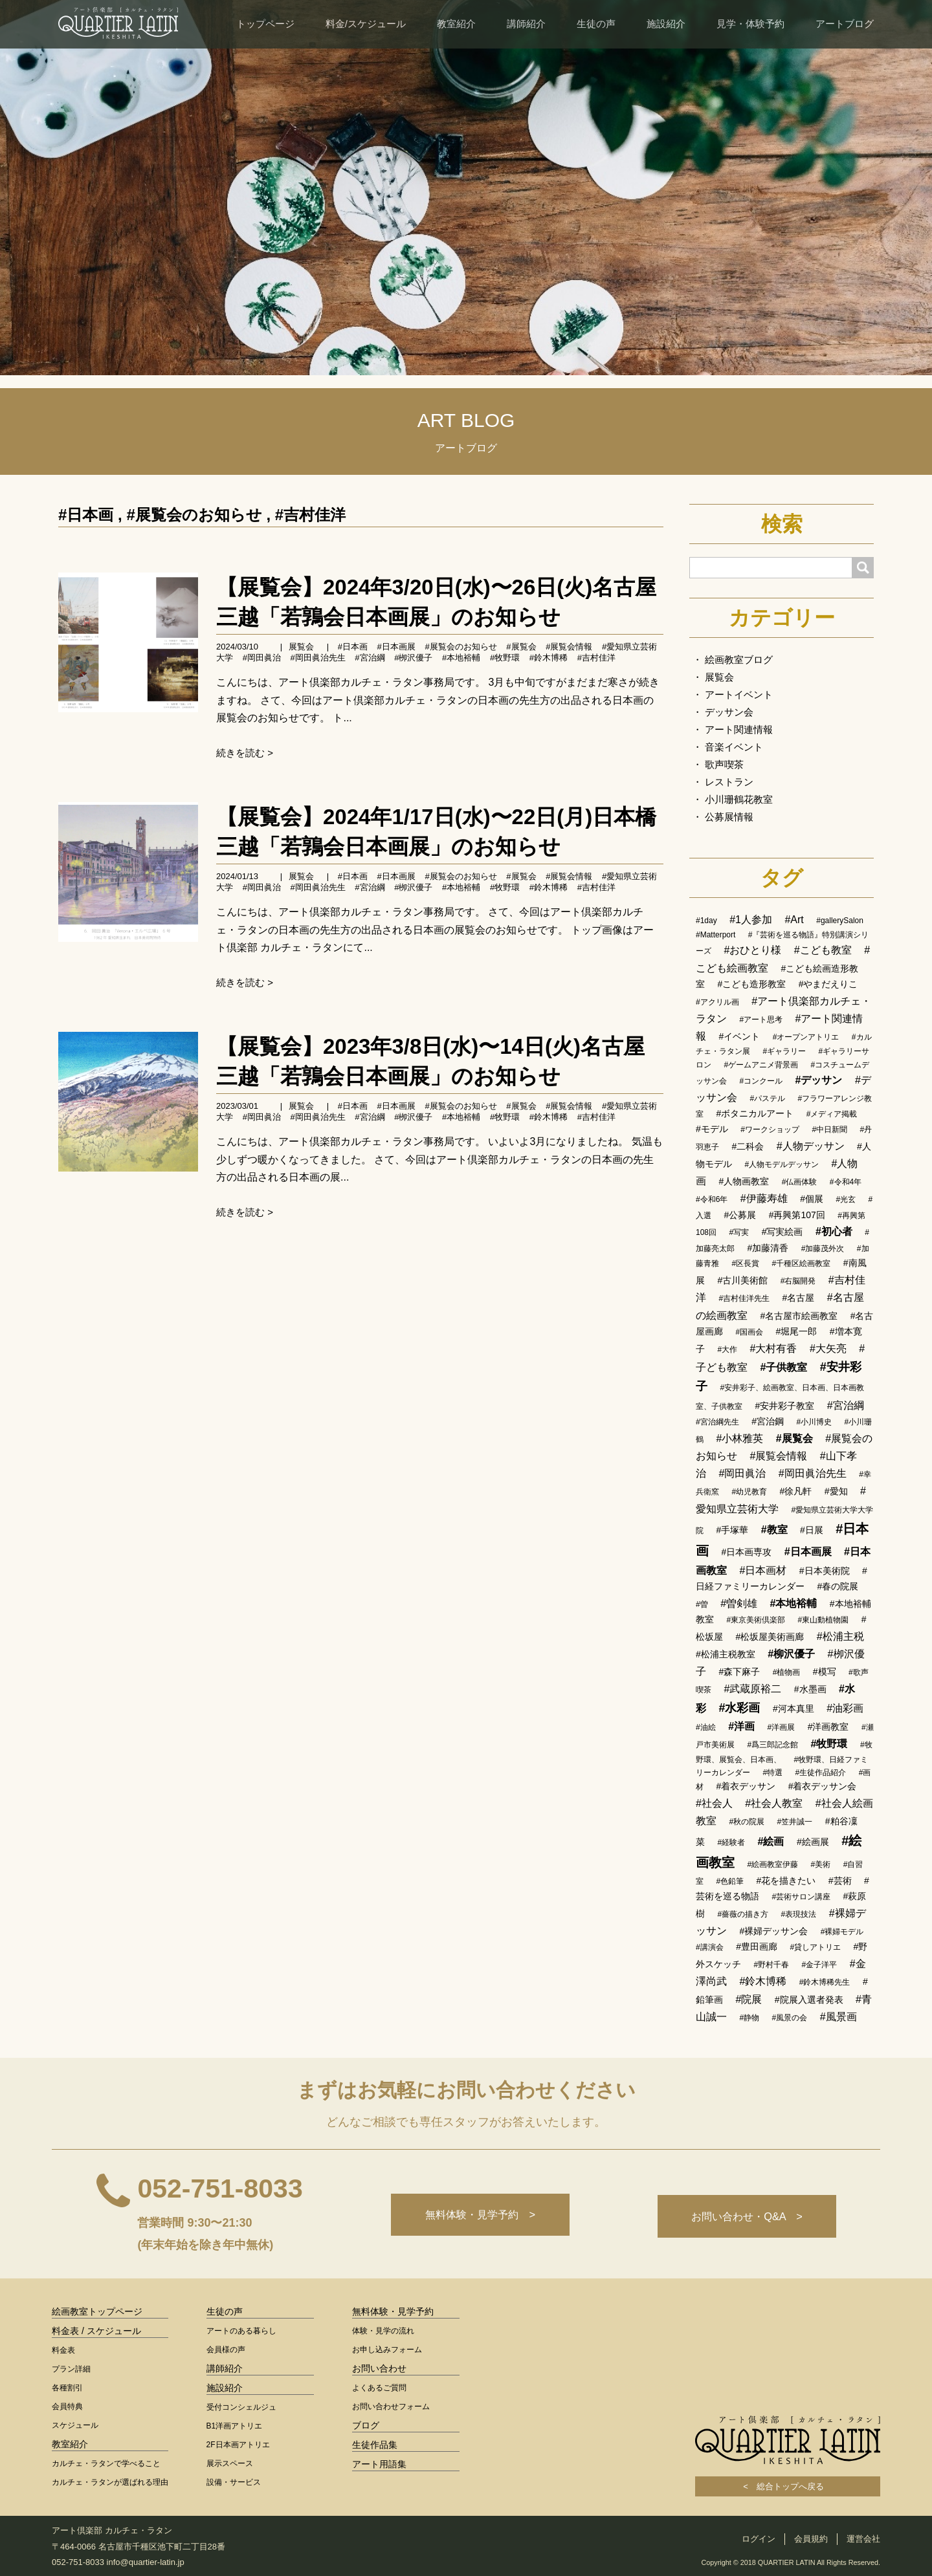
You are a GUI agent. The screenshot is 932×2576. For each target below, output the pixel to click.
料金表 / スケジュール (96, 2331)
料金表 (63, 2350)
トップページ (265, 23)
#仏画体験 (799, 1181)
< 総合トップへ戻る (787, 2486)
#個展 (811, 1199)
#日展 (811, 1530)
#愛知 (836, 1491)
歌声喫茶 (724, 764)
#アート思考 (760, 1019)
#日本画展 (396, 646)
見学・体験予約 (750, 23)
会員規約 (811, 2539)
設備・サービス (233, 2482)
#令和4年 (845, 1181)
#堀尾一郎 (796, 1331)
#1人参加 (750, 919)
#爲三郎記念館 (772, 1744)
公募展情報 (729, 816)
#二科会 (747, 1146)
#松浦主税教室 (725, 1654)
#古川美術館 (742, 1280)
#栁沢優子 (413, 657)
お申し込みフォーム (387, 2349)
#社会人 (714, 1803)
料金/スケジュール (366, 23)
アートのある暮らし (241, 2330)
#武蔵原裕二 (752, 1688)
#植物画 (787, 1672)
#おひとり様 (752, 949)
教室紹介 (456, 23)
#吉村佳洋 (310, 514)
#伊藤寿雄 (764, 1198)
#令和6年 (711, 1199)
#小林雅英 (739, 1438)
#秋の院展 (746, 1821)
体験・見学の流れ (383, 2330)
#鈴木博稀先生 (824, 1982)
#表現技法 (799, 1914)
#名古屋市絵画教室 (799, 1316)
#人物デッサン (811, 1146)
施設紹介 (666, 23)
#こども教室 (823, 949)
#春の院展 (837, 1586)
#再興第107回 (797, 1215)
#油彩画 (845, 1708)
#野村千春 (771, 1964)
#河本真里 (793, 1708)
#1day (706, 920)
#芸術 (840, 1880)
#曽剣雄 (738, 1603)
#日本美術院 (824, 1571)
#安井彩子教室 (784, 1406)
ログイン (758, 2539)
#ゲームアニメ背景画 (761, 1064)
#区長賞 (745, 1263)
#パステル (767, 1098)
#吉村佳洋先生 (744, 1298)
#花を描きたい (786, 1880)
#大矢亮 (828, 1348)
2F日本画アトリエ (238, 2444)
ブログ (365, 2425)
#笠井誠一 (795, 1821)
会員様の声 (225, 2349)
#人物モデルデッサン (781, 1164)
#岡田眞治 (262, 657)
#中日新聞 (829, 1129)
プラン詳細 (71, 2369)
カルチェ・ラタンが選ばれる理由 (110, 2482)
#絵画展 (813, 1842)
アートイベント (739, 694)
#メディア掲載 (832, 1114)
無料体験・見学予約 (393, 2311)
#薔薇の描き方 (742, 1914)
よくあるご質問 (379, 2387)
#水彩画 (739, 1707)
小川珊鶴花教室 (739, 799)
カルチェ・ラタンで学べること (106, 2463)
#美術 (821, 1864)
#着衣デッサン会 (822, 1786)
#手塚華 (732, 1530)
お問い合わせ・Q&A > (745, 2216)
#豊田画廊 (756, 1946)
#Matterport (715, 934)
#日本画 (85, 514)
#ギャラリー (784, 1051)
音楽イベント (734, 746)
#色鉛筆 (730, 1881)
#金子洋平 (820, 1964)
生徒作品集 (374, 2445)
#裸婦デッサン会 (773, 1931)
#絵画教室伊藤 (772, 1864)
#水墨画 (810, 1689)
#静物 (749, 2017)
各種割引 (67, 2387)
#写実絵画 (782, 1232)
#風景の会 (790, 2017)
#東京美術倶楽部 (755, 1619)
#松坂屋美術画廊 (769, 1637)
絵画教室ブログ (739, 659)
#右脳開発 (798, 1280)
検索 (782, 524)
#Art (793, 919)
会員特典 (67, 2406)
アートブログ (845, 23)
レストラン (729, 781)
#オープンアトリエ (806, 1037)
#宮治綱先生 (717, 1421)
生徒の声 (596, 23)
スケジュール (75, 2425)
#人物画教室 (743, 1181)
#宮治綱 (369, 657)
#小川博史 (814, 1421)
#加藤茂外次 (823, 1248)
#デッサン (819, 1080)
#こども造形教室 (751, 984)
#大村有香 (773, 1348)
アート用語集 (379, 2464)
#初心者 (834, 1231)
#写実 (739, 1232)
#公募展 (740, 1215)
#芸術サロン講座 (800, 1896)
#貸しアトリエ (815, 1947)
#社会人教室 (774, 1803)
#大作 (727, 1349)
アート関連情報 (739, 729)
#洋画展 (781, 1727)
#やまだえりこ (828, 984)
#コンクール (760, 1081)
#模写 (824, 1671)
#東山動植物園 (823, 1619)
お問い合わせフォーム (391, 2406)
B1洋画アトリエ (234, 2425)
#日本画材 (762, 1570)
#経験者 (731, 1842)
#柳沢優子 (791, 1653)
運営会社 (863, 2539)
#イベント (739, 1036)
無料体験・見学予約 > (475, 2216)
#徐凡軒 (796, 1491)
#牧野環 (505, 657)
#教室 (774, 1529)
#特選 (772, 1772)
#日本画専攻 (746, 1552)
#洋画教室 (828, 1726)
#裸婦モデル (842, 1931)
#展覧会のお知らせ (193, 514)
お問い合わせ (379, 2368)
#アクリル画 (717, 1002)
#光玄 (846, 1199)
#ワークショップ (769, 1129)
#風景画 (838, 2016)
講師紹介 (526, 23)
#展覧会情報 (569, 646)
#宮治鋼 (767, 1421)
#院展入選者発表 (809, 1999)
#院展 (748, 1999)
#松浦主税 (840, 1636)
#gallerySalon (839, 920)
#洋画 (741, 1726)
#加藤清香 (767, 1248)
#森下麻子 (739, 1671)
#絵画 (771, 1841)
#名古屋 (798, 1298)
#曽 (702, 1604)
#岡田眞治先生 (317, 657)
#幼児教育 (749, 1491)
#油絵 (706, 1727)
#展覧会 (521, 646)
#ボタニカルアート (754, 1113)
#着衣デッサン (745, 1786)
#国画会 (749, 1332)
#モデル (712, 1129)
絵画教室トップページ (97, 2311)
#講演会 (710, 1947)
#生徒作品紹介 (821, 1772)
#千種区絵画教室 (801, 1263)
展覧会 (301, 646)
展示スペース (229, 2463)
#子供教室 (783, 1367)
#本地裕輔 (461, 657)
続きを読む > (244, 752)
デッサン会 (729, 711)
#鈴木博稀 (548, 657)
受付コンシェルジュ (241, 2407)
